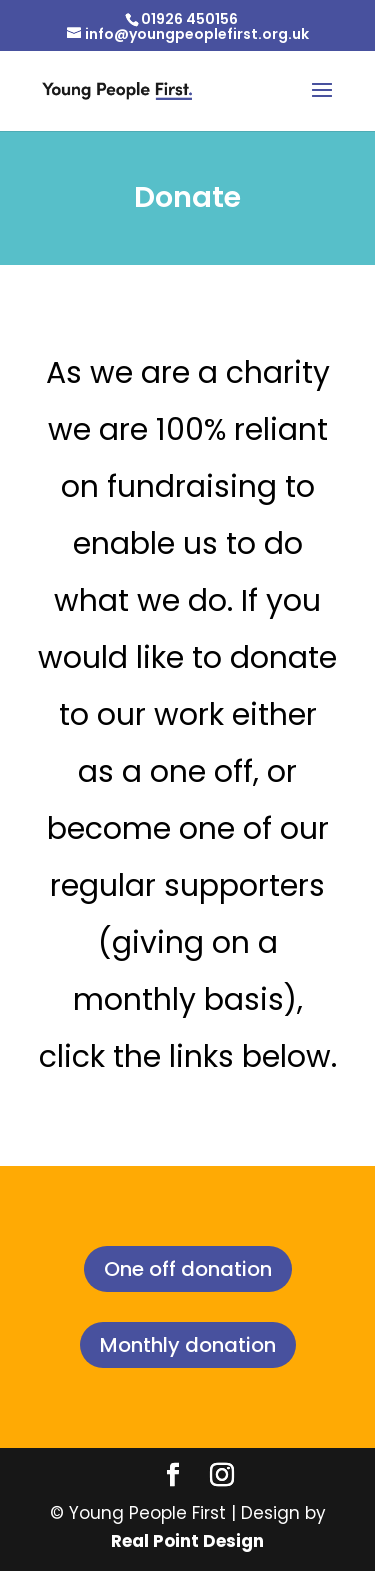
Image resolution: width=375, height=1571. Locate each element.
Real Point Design (187, 1541)
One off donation (188, 1269)
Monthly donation (188, 1345)
